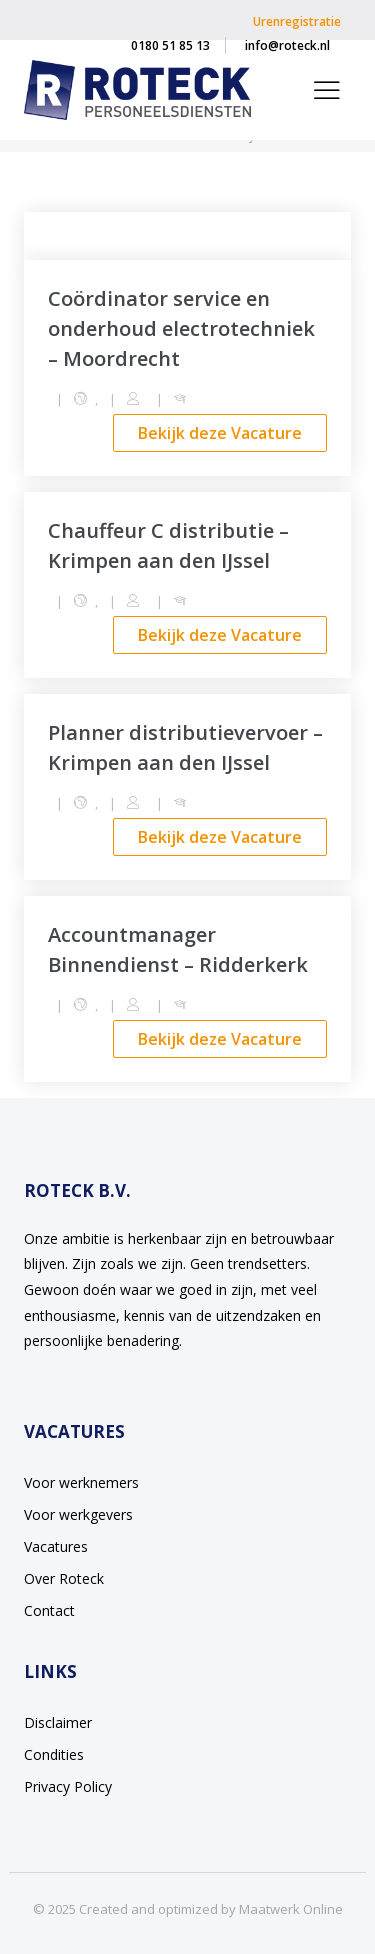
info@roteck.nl (287, 45)
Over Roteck (64, 1578)
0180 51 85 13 (170, 45)
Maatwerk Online (291, 1909)
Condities (54, 1754)
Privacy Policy (68, 1786)
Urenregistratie (297, 21)
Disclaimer (58, 1722)
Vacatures (56, 1546)
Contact (49, 1610)
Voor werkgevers (78, 1514)
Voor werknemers (81, 1482)
